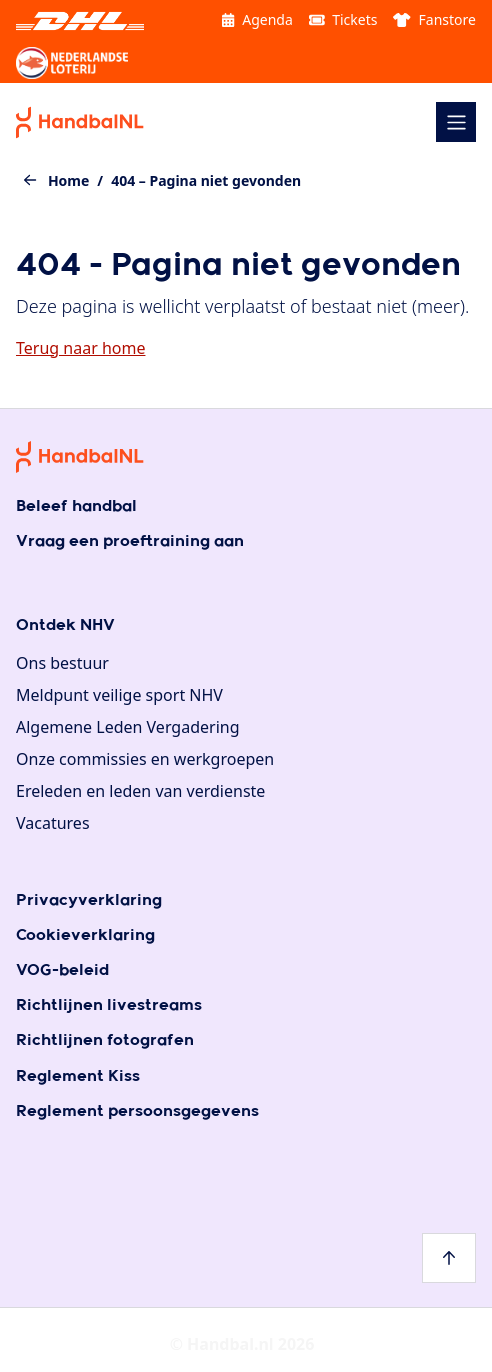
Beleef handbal (76, 506)
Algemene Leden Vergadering (128, 727)
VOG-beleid (62, 970)
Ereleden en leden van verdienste (140, 791)
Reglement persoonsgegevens (137, 1111)
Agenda (257, 19)
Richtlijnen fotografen (105, 1040)
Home (68, 180)
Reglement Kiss (78, 1076)
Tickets (343, 19)
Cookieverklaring (85, 935)
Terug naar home (80, 348)
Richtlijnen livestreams (109, 1005)
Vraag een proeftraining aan (130, 541)
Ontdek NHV (65, 625)
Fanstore (434, 19)
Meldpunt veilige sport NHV (119, 695)
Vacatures (53, 823)
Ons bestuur (62, 663)
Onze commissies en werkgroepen (145, 759)
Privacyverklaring (89, 900)
